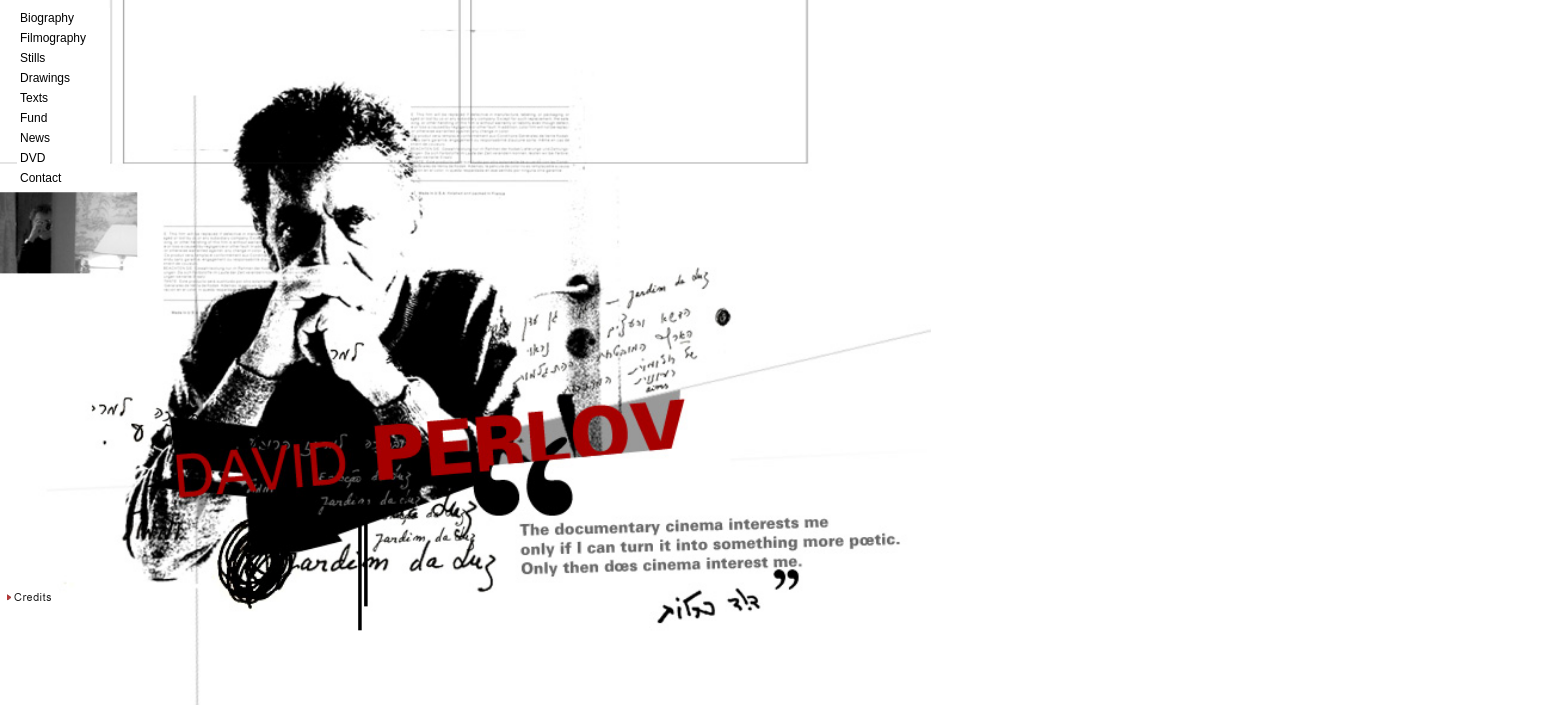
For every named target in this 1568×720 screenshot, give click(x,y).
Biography (47, 18)
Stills (32, 58)
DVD (32, 158)
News (35, 138)
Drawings (45, 78)
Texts (34, 98)
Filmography (53, 38)
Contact (40, 178)
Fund (33, 118)
